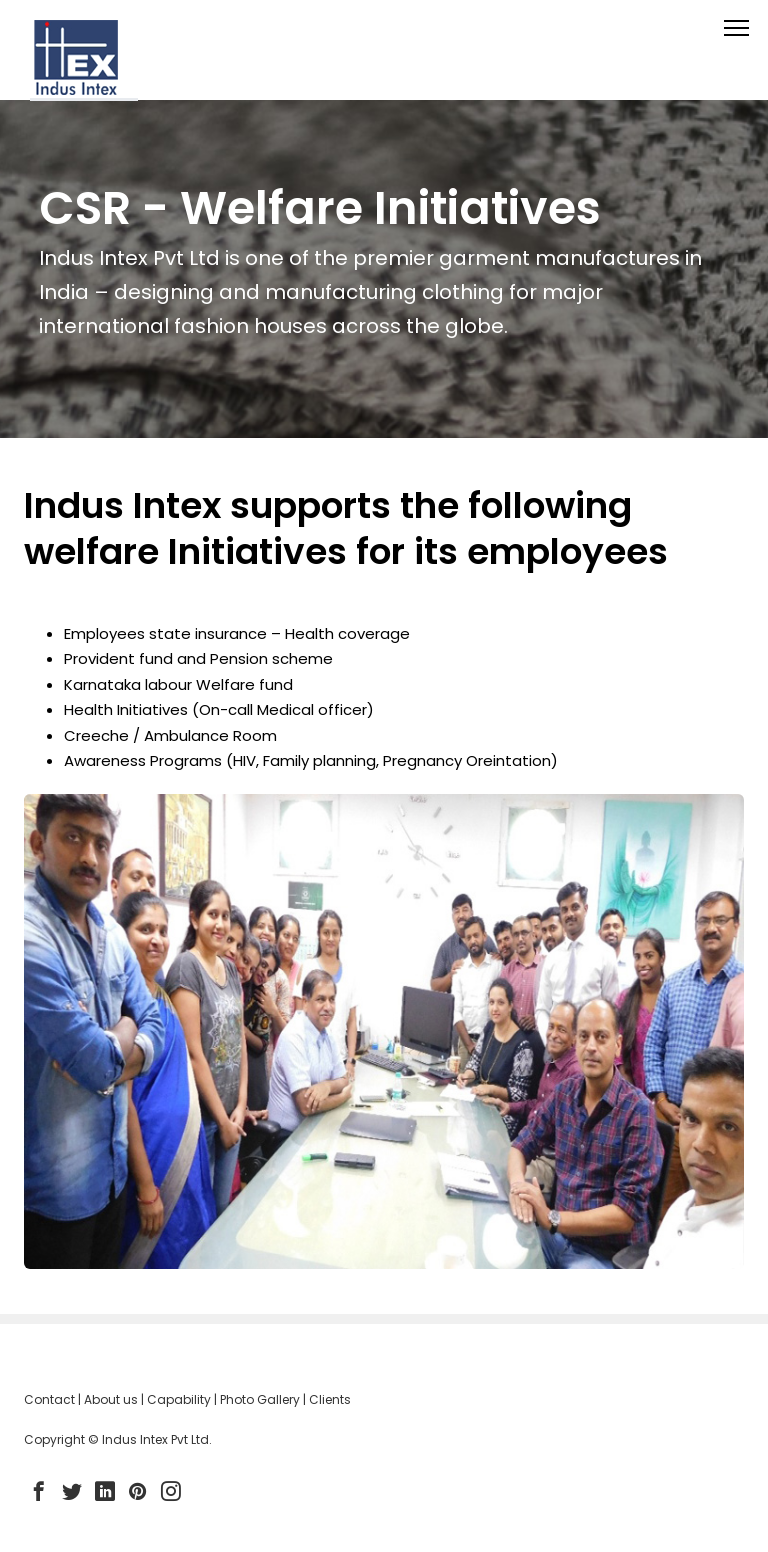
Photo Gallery (260, 1399)
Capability (179, 1399)
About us (111, 1399)
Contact (49, 1399)
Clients (330, 1399)
